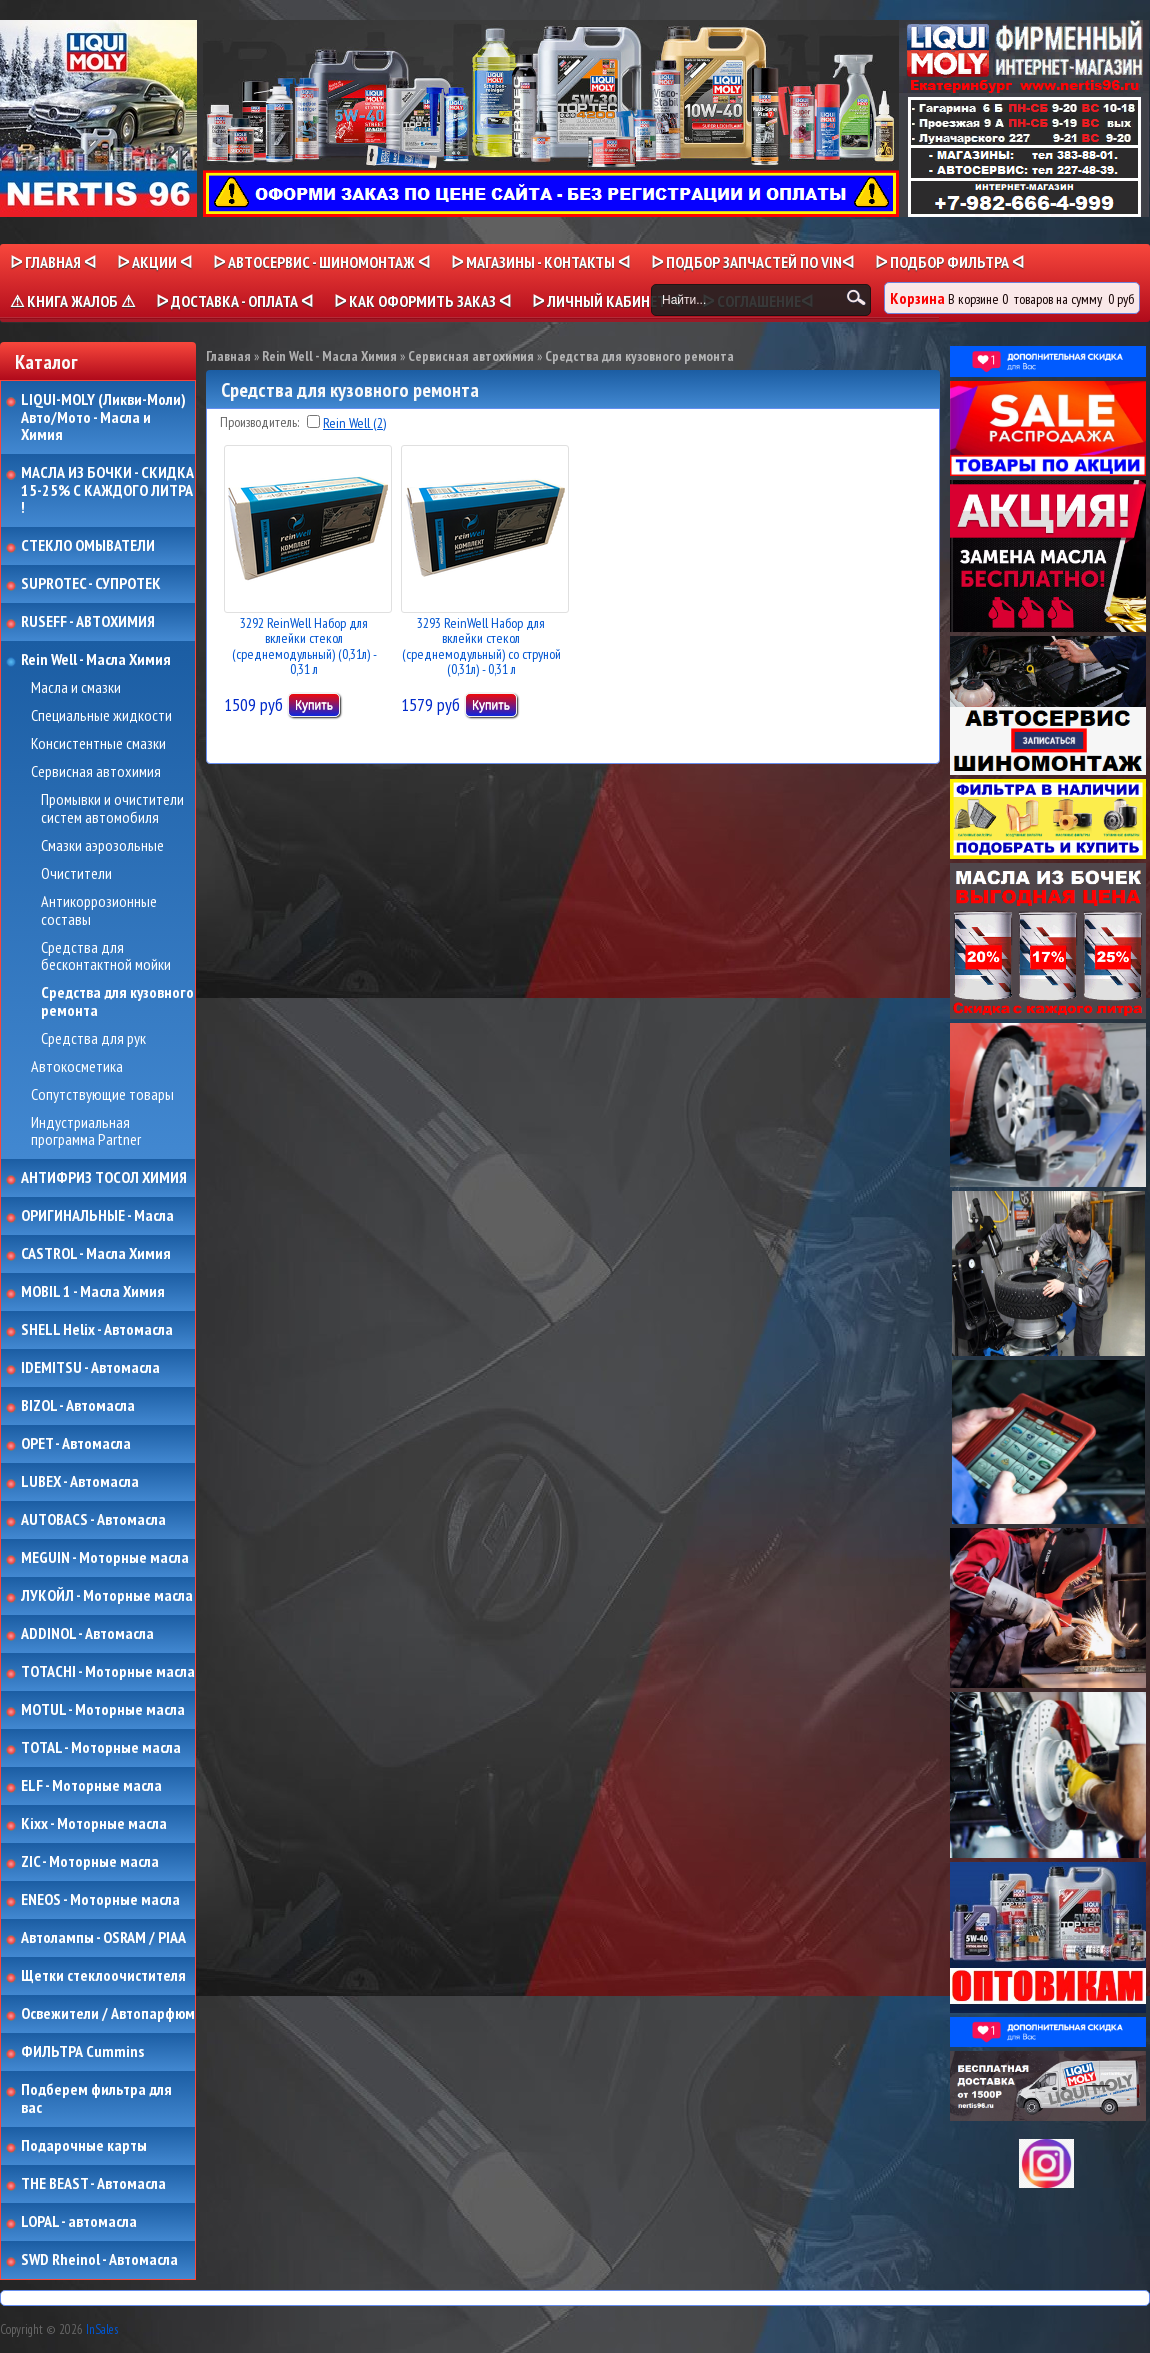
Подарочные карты (84, 2146)
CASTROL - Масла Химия (96, 1254)
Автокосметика (77, 1067)
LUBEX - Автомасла (80, 1482)
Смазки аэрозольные (102, 846)
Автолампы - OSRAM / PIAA (103, 1938)
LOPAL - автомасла (79, 2222)
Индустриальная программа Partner (86, 1131)
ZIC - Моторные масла (90, 1862)
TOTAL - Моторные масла (101, 1748)
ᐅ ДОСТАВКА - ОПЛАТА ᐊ (234, 301)
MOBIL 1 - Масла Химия (93, 1292)
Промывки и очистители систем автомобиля (112, 808)
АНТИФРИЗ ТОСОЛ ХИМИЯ (104, 1178)
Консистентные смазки (98, 744)
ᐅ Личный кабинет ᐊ (606, 301)
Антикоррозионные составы (99, 910)
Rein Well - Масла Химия (96, 660)
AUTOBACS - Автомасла (93, 1520)
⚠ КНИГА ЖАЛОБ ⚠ (72, 301)
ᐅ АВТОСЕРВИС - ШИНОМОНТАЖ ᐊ (321, 262)
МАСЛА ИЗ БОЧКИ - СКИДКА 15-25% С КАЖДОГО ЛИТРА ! (107, 490)
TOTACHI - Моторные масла (108, 1672)
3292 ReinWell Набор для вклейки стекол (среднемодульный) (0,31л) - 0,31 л (304, 646)
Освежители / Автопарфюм (108, 2014)
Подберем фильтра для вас (96, 2098)
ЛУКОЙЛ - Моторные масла (107, 1596)
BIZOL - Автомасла (78, 1406)
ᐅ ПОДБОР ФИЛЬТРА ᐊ (949, 262)
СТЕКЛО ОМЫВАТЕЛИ (88, 546)
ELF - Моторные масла (91, 1786)
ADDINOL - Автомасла (87, 1634)
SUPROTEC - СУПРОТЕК (91, 584)
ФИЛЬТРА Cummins (82, 2052)
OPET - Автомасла (76, 1444)
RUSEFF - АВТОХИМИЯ (88, 622)
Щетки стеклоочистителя (103, 1976)
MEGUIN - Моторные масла (105, 1558)
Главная (228, 356)
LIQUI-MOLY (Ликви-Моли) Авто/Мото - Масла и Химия (105, 417)
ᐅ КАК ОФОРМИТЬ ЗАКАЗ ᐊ (422, 301)
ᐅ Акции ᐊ (154, 262)
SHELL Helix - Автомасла (97, 1330)
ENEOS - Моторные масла (100, 1900)
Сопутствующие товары (102, 1095)
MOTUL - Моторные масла (103, 1710)
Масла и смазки (76, 688)
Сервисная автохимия (96, 772)
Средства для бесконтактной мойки (106, 956)
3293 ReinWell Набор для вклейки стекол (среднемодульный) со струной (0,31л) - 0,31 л (481, 646)
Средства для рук (93, 1039)
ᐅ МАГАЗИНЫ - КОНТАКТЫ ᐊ (540, 262)
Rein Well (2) (354, 423)
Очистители (76, 874)
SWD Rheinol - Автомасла (99, 2260)
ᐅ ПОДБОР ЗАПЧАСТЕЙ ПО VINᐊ (752, 262)
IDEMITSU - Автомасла (90, 1368)
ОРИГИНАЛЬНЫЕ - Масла (97, 1216)
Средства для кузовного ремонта (117, 1001)
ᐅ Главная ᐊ (53, 262)
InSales (102, 2329)
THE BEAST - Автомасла (93, 2184)
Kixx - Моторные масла (94, 1824)
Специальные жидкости (101, 716)
